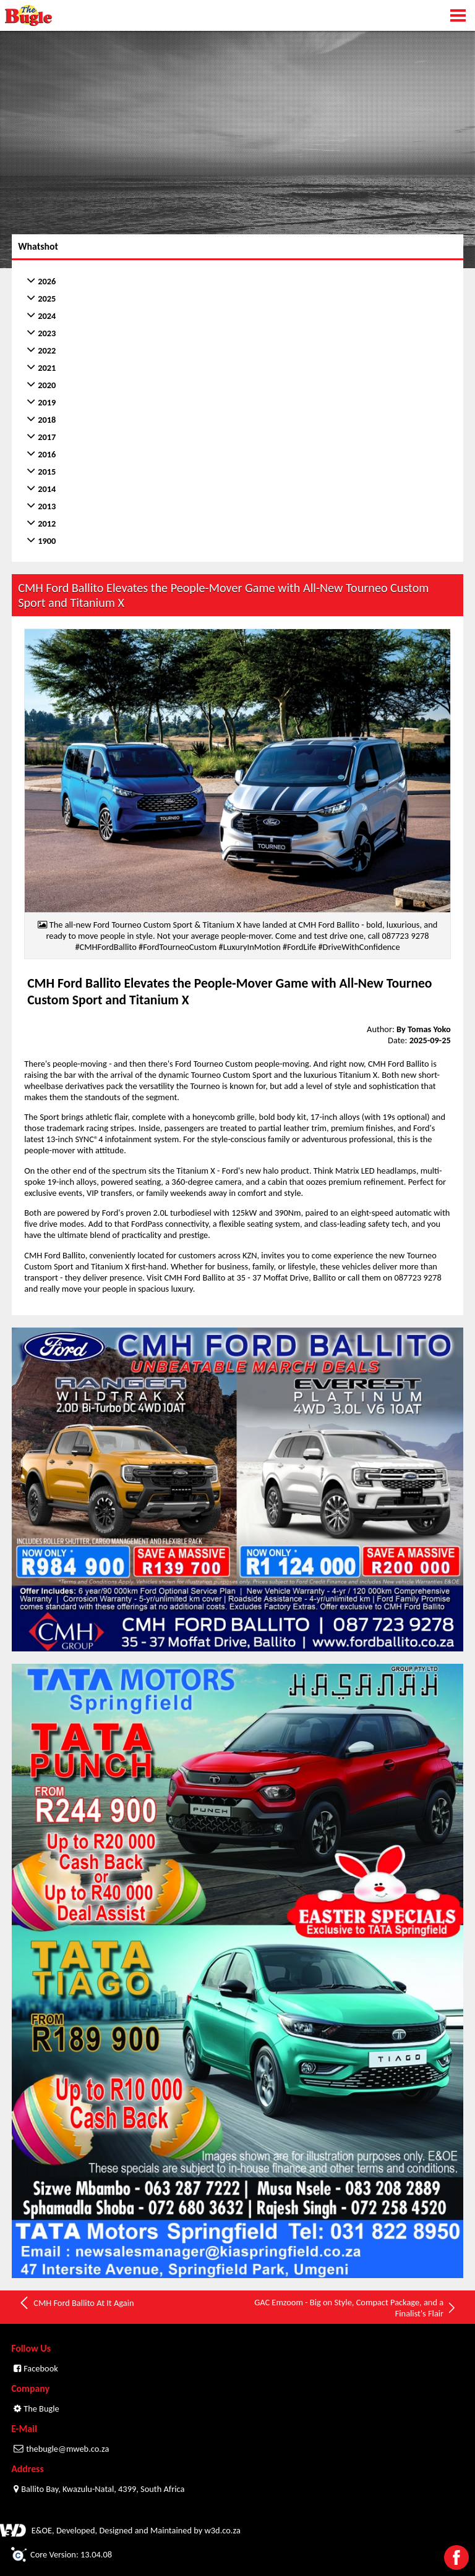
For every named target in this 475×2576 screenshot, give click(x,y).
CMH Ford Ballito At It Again (76, 2303)
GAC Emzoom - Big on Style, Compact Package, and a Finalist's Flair (355, 2308)
